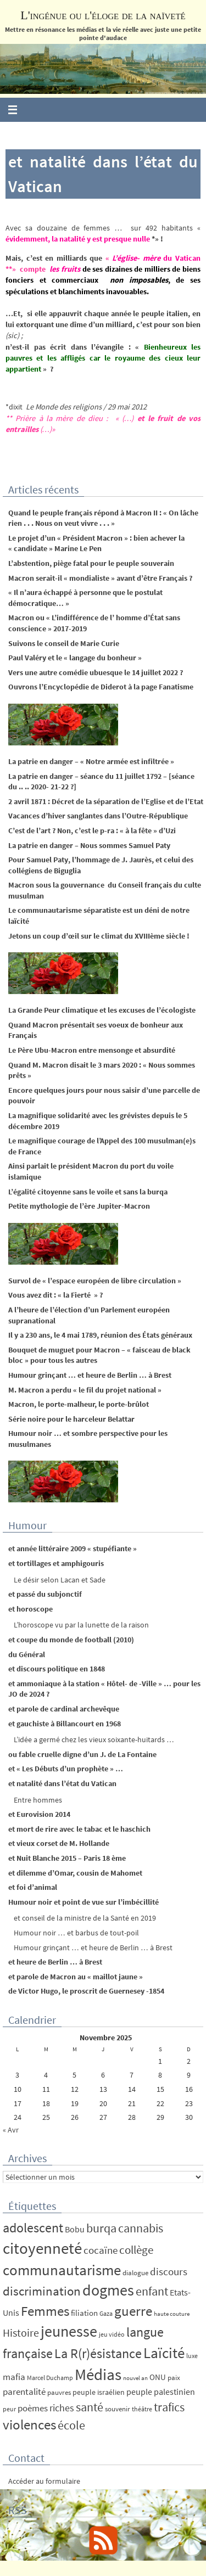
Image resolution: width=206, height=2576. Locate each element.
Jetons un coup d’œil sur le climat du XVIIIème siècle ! (99, 936)
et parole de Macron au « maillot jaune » (75, 1977)
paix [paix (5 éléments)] (174, 2377)
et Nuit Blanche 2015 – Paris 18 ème (67, 1858)
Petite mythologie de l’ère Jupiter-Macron (79, 1206)
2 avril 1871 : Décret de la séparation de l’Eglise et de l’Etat (105, 801)
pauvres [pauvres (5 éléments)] (59, 2392)
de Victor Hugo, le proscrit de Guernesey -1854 (86, 1991)
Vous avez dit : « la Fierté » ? (55, 1295)
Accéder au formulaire (44, 2481)
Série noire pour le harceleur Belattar (71, 1419)
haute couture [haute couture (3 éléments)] (172, 2313)
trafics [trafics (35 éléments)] (169, 2407)
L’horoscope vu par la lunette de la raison (81, 1625)
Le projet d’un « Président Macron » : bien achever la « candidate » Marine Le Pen (96, 543)
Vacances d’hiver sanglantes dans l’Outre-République (98, 816)
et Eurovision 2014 (39, 1814)
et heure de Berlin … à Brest (55, 1962)
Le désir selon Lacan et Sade (59, 1580)
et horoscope (30, 1609)
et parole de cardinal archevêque (63, 1709)
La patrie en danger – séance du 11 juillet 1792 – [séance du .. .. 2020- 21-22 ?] (101, 781)
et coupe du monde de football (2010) (71, 1640)
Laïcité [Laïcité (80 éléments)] (164, 2353)
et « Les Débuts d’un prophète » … (65, 1769)
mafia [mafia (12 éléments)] (14, 2377)
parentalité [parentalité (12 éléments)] (24, 2392)
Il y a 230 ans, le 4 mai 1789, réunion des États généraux (100, 1335)
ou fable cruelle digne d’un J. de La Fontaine (82, 1754)
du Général (26, 1654)
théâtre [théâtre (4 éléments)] (142, 2409)
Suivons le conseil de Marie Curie (63, 643)
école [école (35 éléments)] (71, 2425)
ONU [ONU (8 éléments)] (157, 2377)
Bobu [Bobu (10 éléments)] (75, 2229)
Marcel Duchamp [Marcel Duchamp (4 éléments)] (50, 2377)
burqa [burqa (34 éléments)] (101, 2228)
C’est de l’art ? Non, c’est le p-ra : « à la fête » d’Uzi (92, 830)
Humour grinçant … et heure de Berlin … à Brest (89, 1375)
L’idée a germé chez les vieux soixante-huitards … (94, 1739)
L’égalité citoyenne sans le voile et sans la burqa (88, 1192)
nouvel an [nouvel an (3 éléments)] (135, 2378)
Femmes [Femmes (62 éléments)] (45, 2311)
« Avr (11, 2130)
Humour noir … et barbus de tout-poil (76, 1933)
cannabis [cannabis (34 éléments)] (140, 2228)
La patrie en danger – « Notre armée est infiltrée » (91, 761)
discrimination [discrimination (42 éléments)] (42, 2291)
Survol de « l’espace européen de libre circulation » (94, 1281)
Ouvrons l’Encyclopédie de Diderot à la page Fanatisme (100, 687)
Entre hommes (38, 1800)
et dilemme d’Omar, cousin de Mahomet (75, 1873)
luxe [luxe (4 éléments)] (192, 2355)
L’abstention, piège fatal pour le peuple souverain (91, 563)
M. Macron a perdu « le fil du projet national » (85, 1390)
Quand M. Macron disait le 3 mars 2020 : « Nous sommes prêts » (101, 1070)
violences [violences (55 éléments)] (29, 2424)
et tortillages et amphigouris (56, 1563)
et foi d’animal (32, 1887)
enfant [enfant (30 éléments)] (152, 2291)
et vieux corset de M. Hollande (58, 1843)
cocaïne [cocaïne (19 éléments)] (100, 2250)
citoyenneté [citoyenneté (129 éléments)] (42, 2248)
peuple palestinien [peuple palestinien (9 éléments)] (160, 2392)
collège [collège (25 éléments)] (136, 2250)
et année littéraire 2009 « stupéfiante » (72, 1548)
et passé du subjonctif (45, 1594)
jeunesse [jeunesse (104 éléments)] (69, 2331)
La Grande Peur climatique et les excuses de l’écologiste (102, 1010)
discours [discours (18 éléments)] (168, 2271)
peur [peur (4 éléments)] (9, 2409)
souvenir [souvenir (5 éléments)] (117, 2409)
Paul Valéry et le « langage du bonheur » (75, 658)
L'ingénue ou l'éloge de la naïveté (102, 15)
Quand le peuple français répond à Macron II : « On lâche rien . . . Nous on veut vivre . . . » (103, 518)
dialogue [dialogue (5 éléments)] (135, 2272)
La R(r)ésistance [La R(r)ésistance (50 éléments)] (98, 2353)
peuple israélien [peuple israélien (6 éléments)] (99, 2392)
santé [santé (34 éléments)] (89, 2407)
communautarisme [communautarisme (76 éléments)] (62, 2270)
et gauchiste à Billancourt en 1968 (64, 1723)
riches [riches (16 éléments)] (61, 2407)
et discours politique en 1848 (56, 1669)
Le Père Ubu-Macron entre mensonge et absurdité (91, 1050)
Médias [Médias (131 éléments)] (98, 2374)
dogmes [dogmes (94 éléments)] (108, 2290)
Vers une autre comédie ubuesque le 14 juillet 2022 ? (95, 672)
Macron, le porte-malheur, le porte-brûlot (78, 1404)
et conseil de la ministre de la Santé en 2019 (85, 1918)
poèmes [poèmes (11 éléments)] (33, 2408)
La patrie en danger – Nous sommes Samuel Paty (89, 845)
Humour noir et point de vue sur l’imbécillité (83, 1902)
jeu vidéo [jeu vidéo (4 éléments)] (112, 2334)
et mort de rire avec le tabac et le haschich (79, 1829)
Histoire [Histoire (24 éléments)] (21, 2333)
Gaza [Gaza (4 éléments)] (106, 2313)
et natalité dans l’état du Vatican (62, 1783)
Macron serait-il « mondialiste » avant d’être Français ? (100, 578)
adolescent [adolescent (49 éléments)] (33, 2227)
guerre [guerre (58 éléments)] (133, 2311)
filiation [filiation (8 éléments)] (84, 2313)
